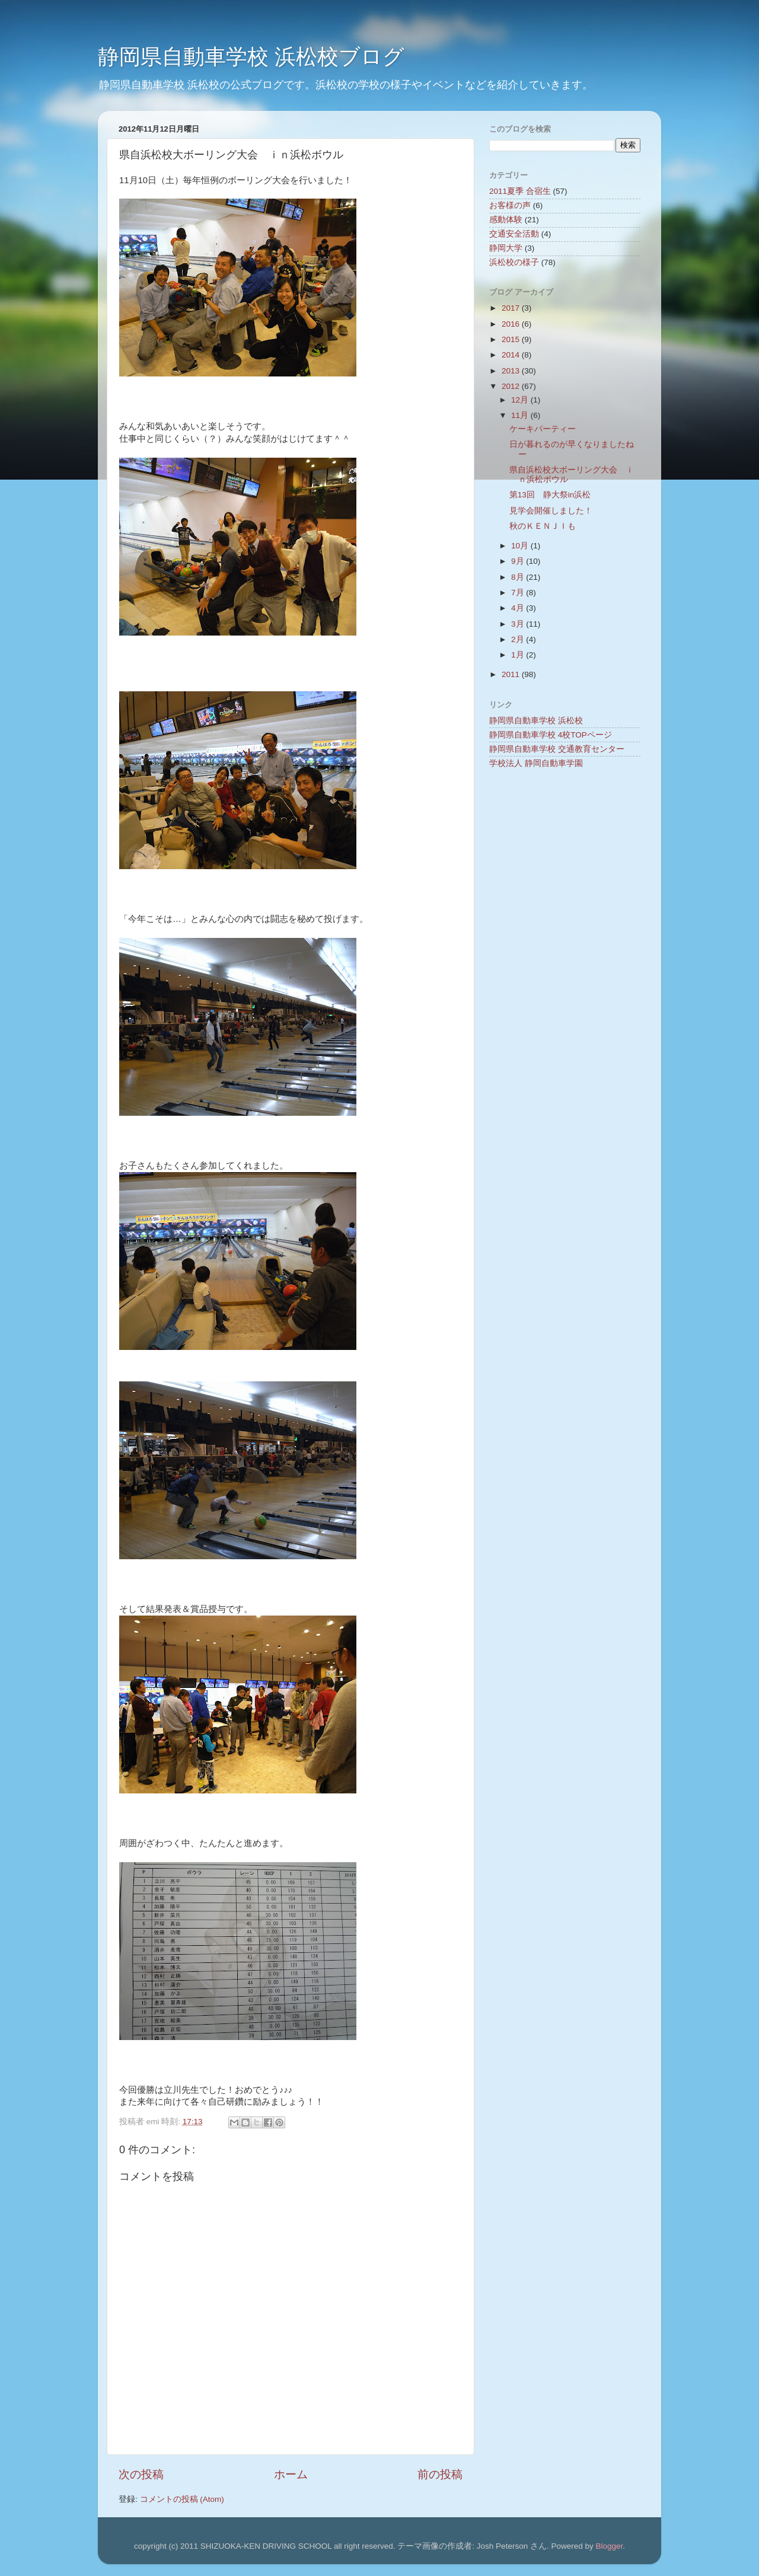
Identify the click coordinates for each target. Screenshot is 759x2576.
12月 (521, 399)
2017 (512, 308)
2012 (512, 386)
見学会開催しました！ (550, 510)
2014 (512, 354)
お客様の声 (510, 205)
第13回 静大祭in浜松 (550, 494)
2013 (512, 370)
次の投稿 (141, 2474)
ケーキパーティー (542, 428)
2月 (518, 639)
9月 (518, 561)
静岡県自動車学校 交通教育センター (556, 749)
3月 (518, 624)
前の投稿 (440, 2474)
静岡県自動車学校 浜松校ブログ (251, 56)
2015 (512, 339)
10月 (521, 545)
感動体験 (505, 219)
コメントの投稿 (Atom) (182, 2499)
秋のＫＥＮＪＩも (542, 526)
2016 (512, 324)
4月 (518, 608)
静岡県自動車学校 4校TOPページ (550, 734)
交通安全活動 (514, 233)
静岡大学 (505, 248)
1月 (518, 654)
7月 (518, 592)
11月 (521, 415)
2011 (512, 674)
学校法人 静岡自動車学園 (536, 763)
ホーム (291, 2474)
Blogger (609, 2546)
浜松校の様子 (514, 262)
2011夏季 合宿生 (520, 191)
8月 (518, 577)
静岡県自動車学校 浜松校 (536, 720)
